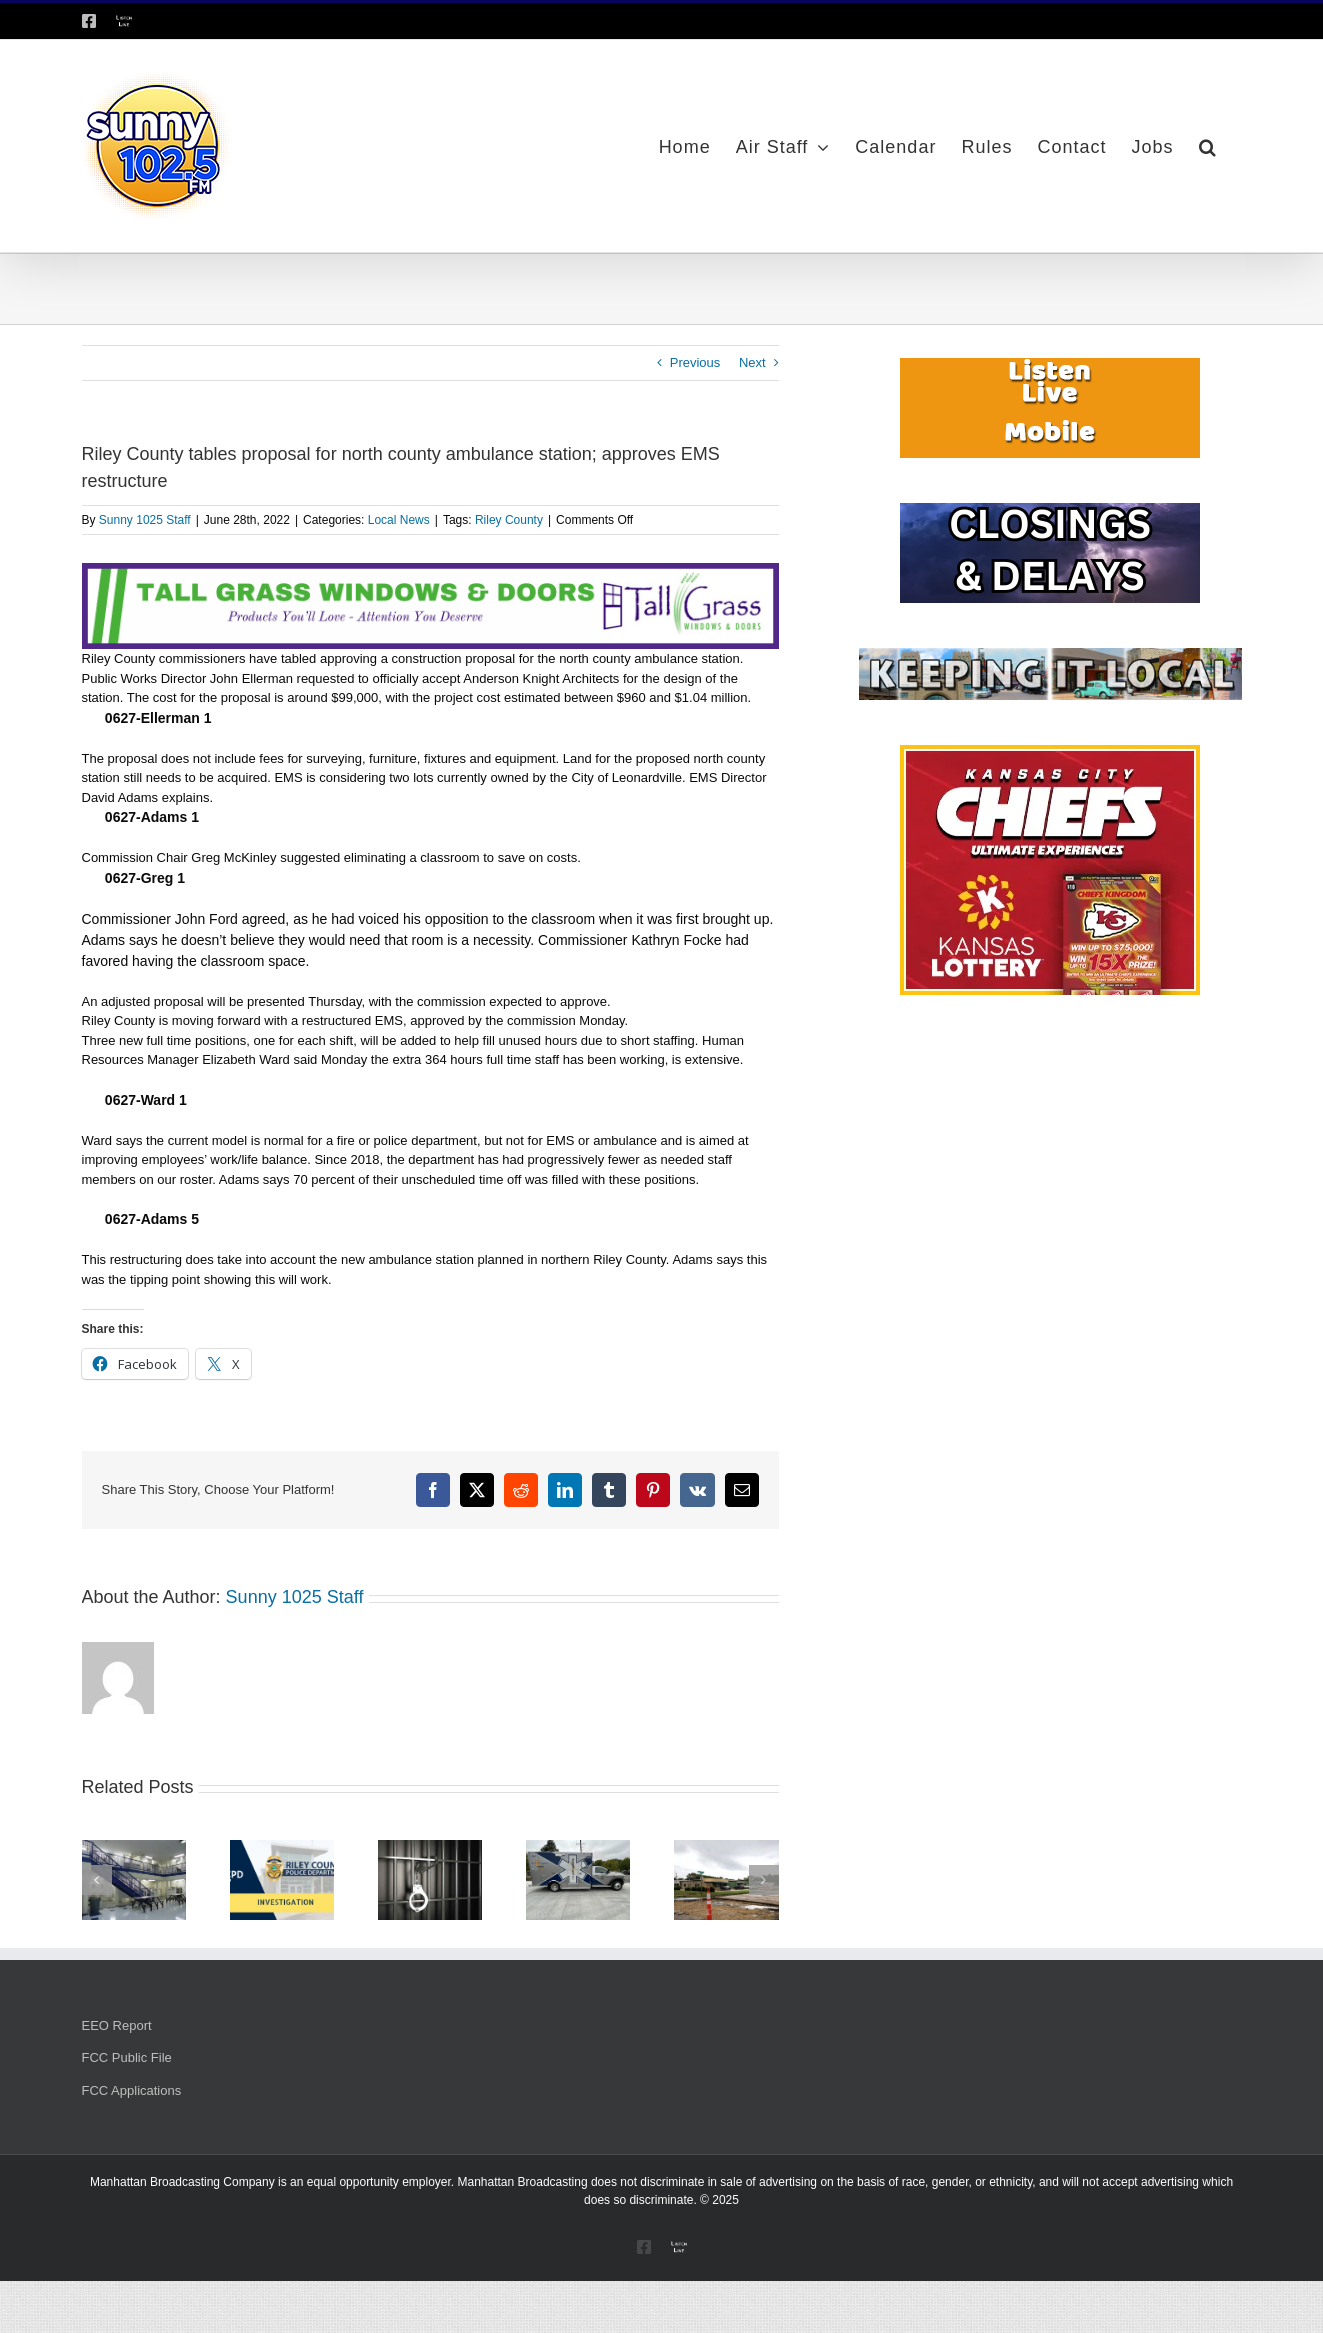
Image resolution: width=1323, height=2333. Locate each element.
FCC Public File (127, 2057)
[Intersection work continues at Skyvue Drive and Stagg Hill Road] (726, 1847)
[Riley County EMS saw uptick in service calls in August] (578, 1847)
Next (752, 362)
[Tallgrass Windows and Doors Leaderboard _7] (430, 572)
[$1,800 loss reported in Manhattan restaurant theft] (282, 1847)
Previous (695, 362)
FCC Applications (132, 2090)
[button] (1208, 146)
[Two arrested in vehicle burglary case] (430, 1847)
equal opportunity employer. (380, 2182)
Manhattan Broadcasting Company (182, 2182)
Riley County (509, 520)
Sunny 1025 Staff (145, 520)
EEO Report (117, 2025)
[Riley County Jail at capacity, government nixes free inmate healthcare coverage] (134, 1847)
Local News (399, 520)
